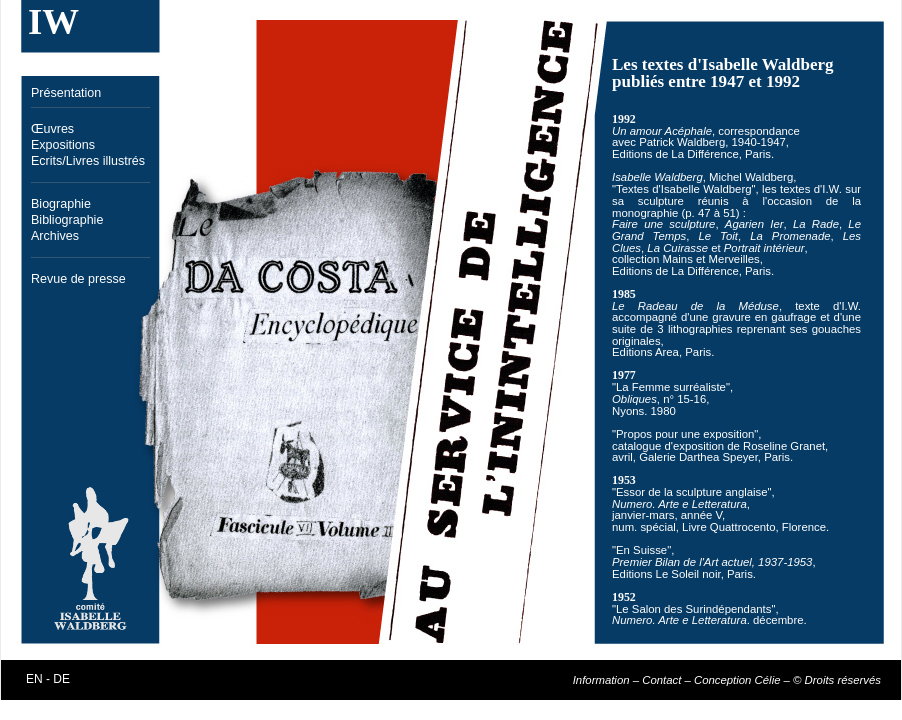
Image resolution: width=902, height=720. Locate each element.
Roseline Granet (784, 446)
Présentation (66, 93)
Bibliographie (67, 220)
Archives (55, 236)
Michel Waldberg (751, 177)
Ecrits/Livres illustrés (88, 161)
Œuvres (52, 129)
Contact (661, 680)
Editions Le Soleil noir (666, 574)
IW (53, 21)
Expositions (63, 145)
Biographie (61, 204)
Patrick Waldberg (682, 142)
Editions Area (645, 352)
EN (34, 679)
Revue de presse (78, 279)
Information (601, 680)
